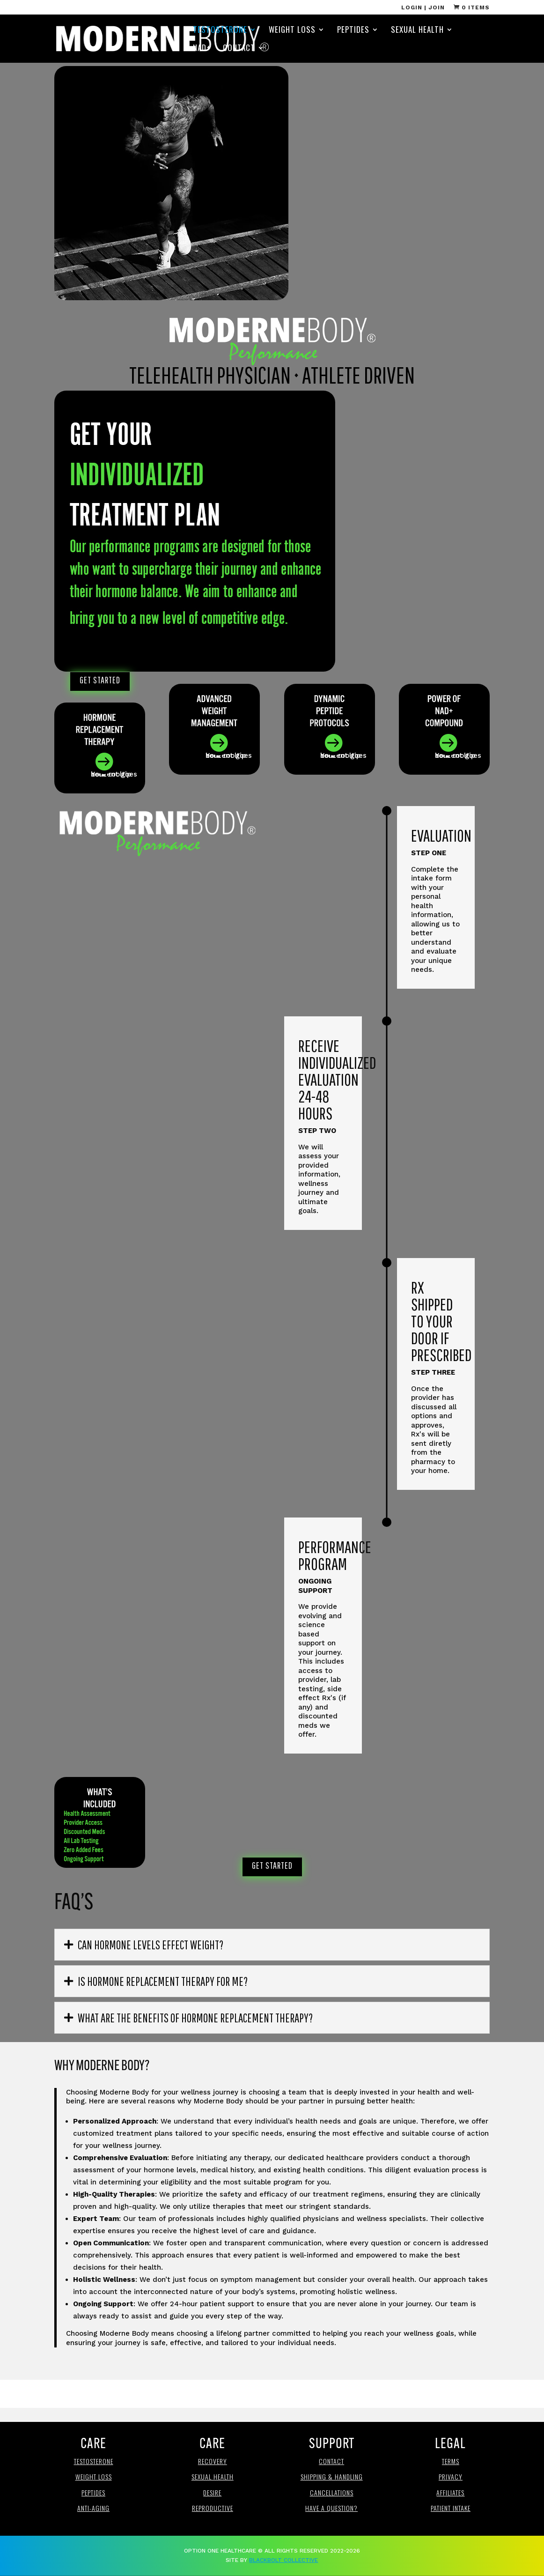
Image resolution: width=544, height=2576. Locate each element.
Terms (450, 2461)
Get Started (100, 679)
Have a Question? (331, 2508)
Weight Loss (292, 30)
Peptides (353, 30)
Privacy (451, 2476)
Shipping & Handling (332, 2476)
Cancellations (331, 2492)
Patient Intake (450, 2508)
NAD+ (202, 48)
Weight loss (93, 2476)
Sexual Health (417, 30)
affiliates (450, 2492)
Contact (239, 48)
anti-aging (93, 2508)
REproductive (212, 2508)
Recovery (212, 2461)
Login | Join (423, 8)
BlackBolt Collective (283, 2560)
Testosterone (220, 30)
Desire (212, 2492)
